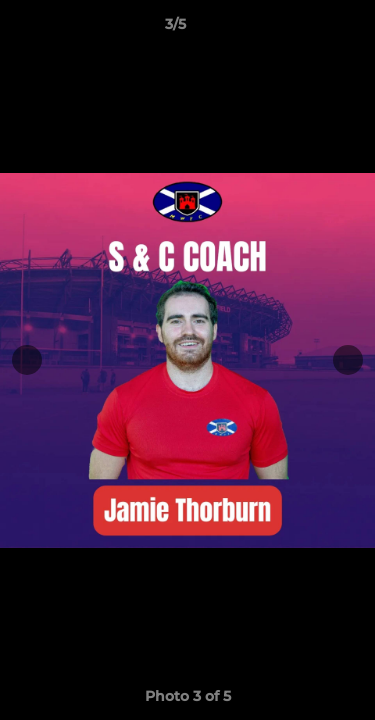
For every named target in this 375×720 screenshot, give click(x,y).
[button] (303, 29)
